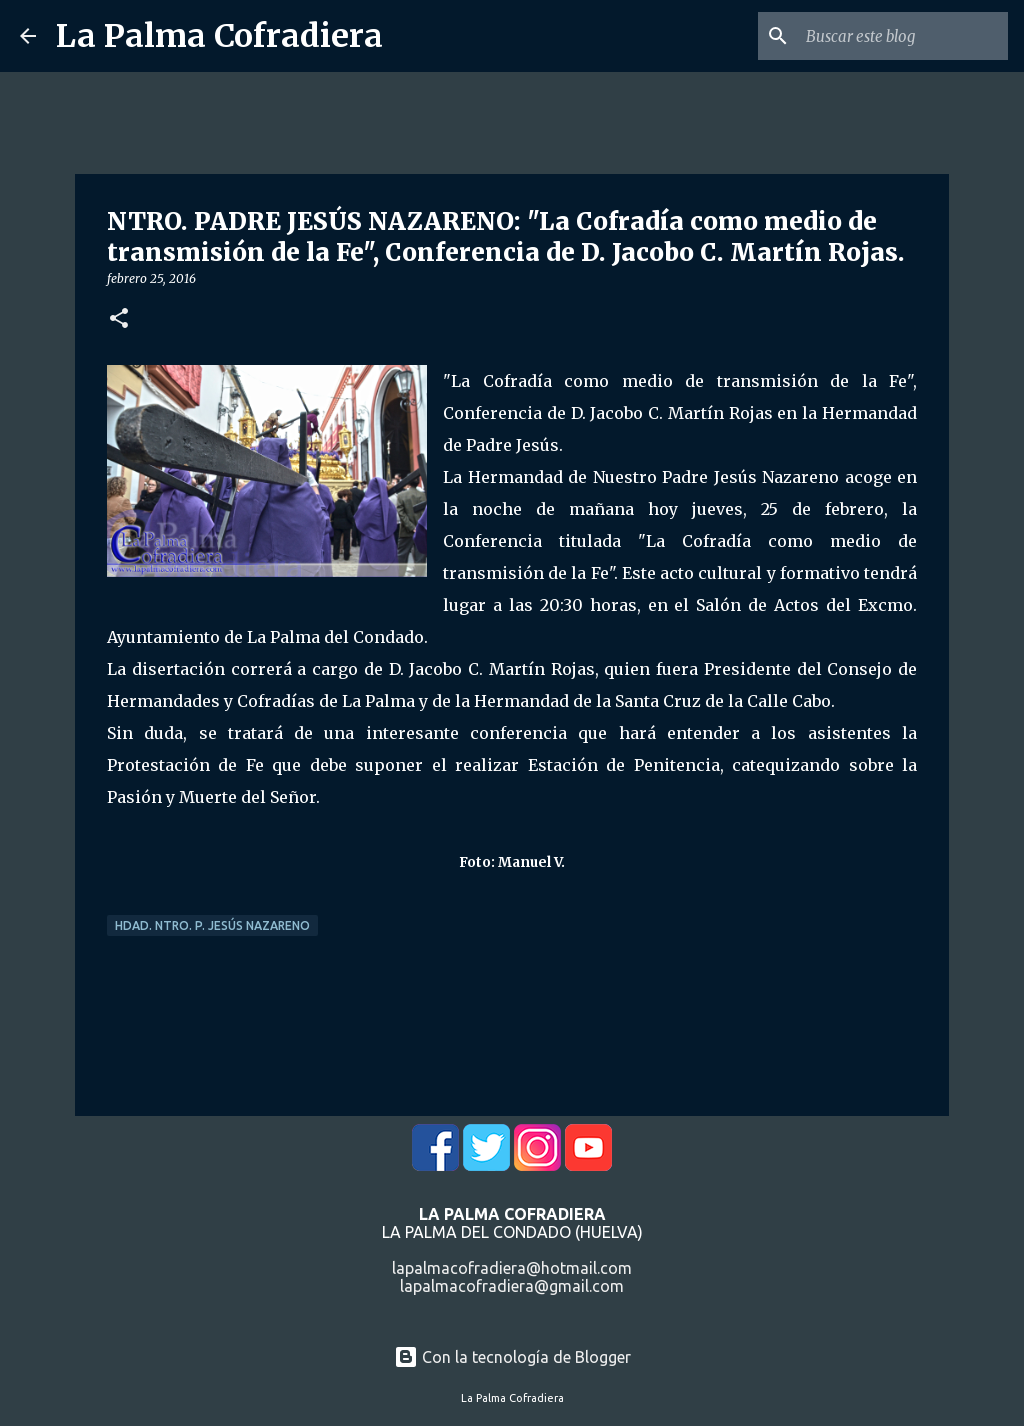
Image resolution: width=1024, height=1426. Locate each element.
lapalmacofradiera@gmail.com (512, 1286)
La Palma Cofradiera (219, 36)
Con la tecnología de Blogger (512, 1357)
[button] (119, 319)
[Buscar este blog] (903, 36)
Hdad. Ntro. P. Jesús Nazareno (212, 925)
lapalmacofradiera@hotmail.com (512, 1268)
